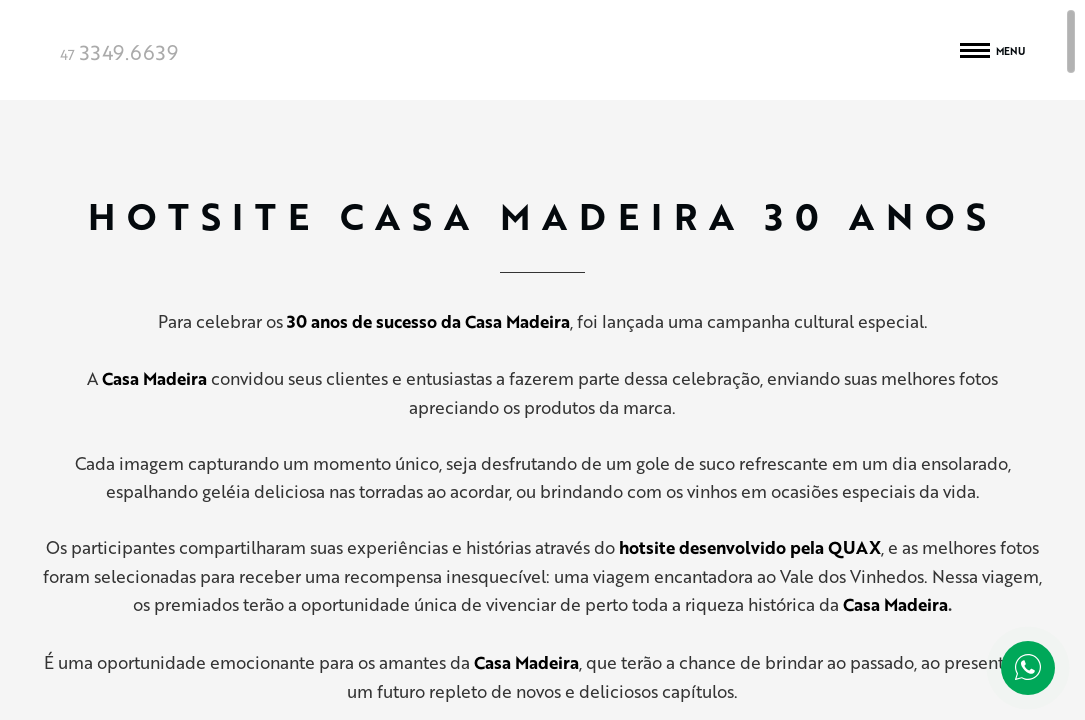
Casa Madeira (895, 604)
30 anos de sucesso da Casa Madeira (428, 321)
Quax (543, 50)
